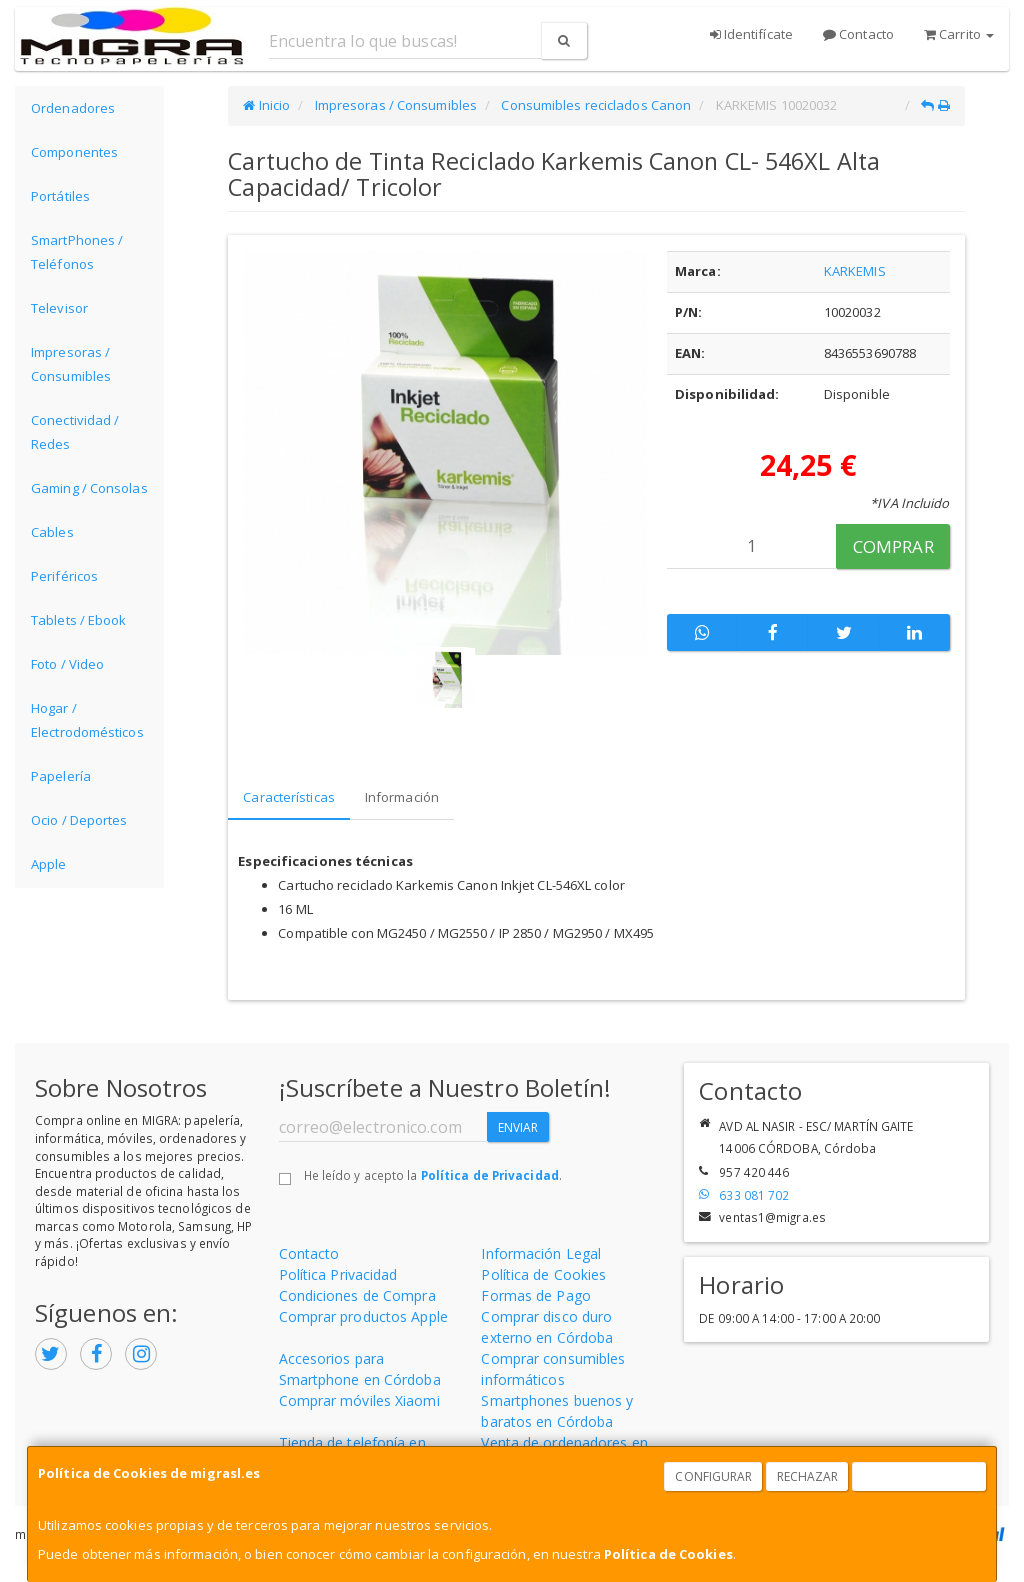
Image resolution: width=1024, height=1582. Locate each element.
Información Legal (541, 1253)
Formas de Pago (535, 1295)
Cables (52, 532)
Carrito (959, 34)
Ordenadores (73, 108)
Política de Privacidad (490, 1175)
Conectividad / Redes (75, 432)
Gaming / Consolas (89, 488)
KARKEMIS (855, 271)
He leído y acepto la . (433, 1175)
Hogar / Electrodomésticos (87, 720)
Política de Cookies (668, 1554)
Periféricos (64, 576)
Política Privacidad (338, 1274)
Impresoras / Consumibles (71, 364)
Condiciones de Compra (357, 1295)
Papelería (61, 776)
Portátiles (60, 196)
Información (402, 797)
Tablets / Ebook (79, 620)
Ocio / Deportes (79, 820)
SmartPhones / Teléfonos (77, 252)
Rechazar (808, 1476)
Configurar (713, 1476)
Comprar (893, 546)
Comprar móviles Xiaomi (359, 1400)
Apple (49, 864)
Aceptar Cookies (920, 1476)
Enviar (518, 1127)
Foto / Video (67, 664)
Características (289, 797)
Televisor (59, 308)
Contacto (858, 34)
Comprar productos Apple (363, 1316)
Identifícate (751, 34)
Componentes (74, 152)
